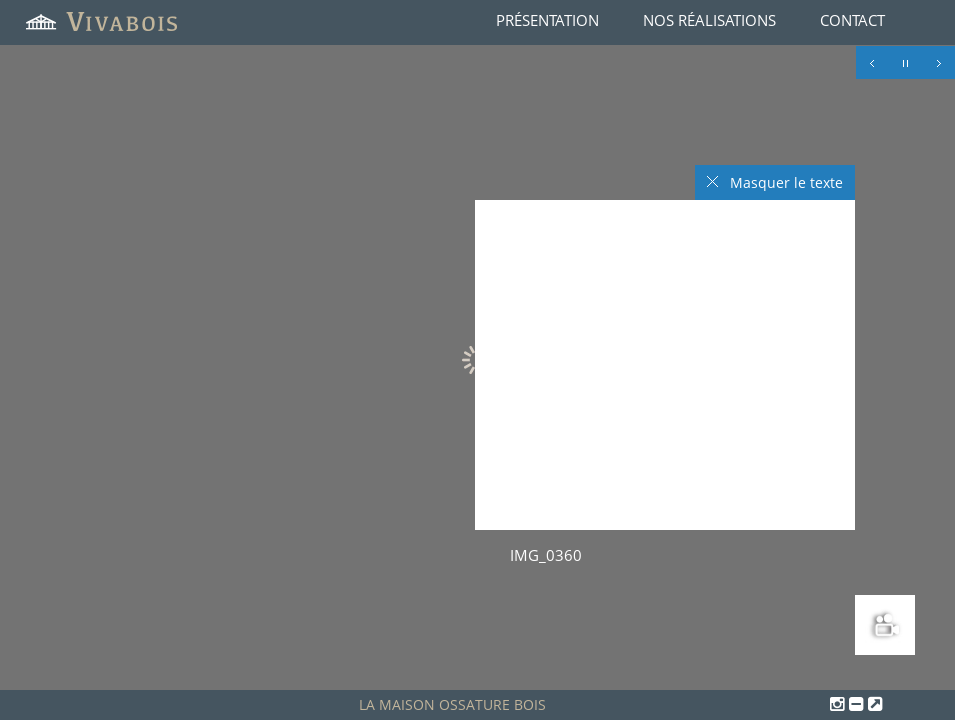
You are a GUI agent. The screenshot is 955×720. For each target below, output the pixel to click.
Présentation (547, 20)
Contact (852, 20)
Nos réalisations (709, 20)
